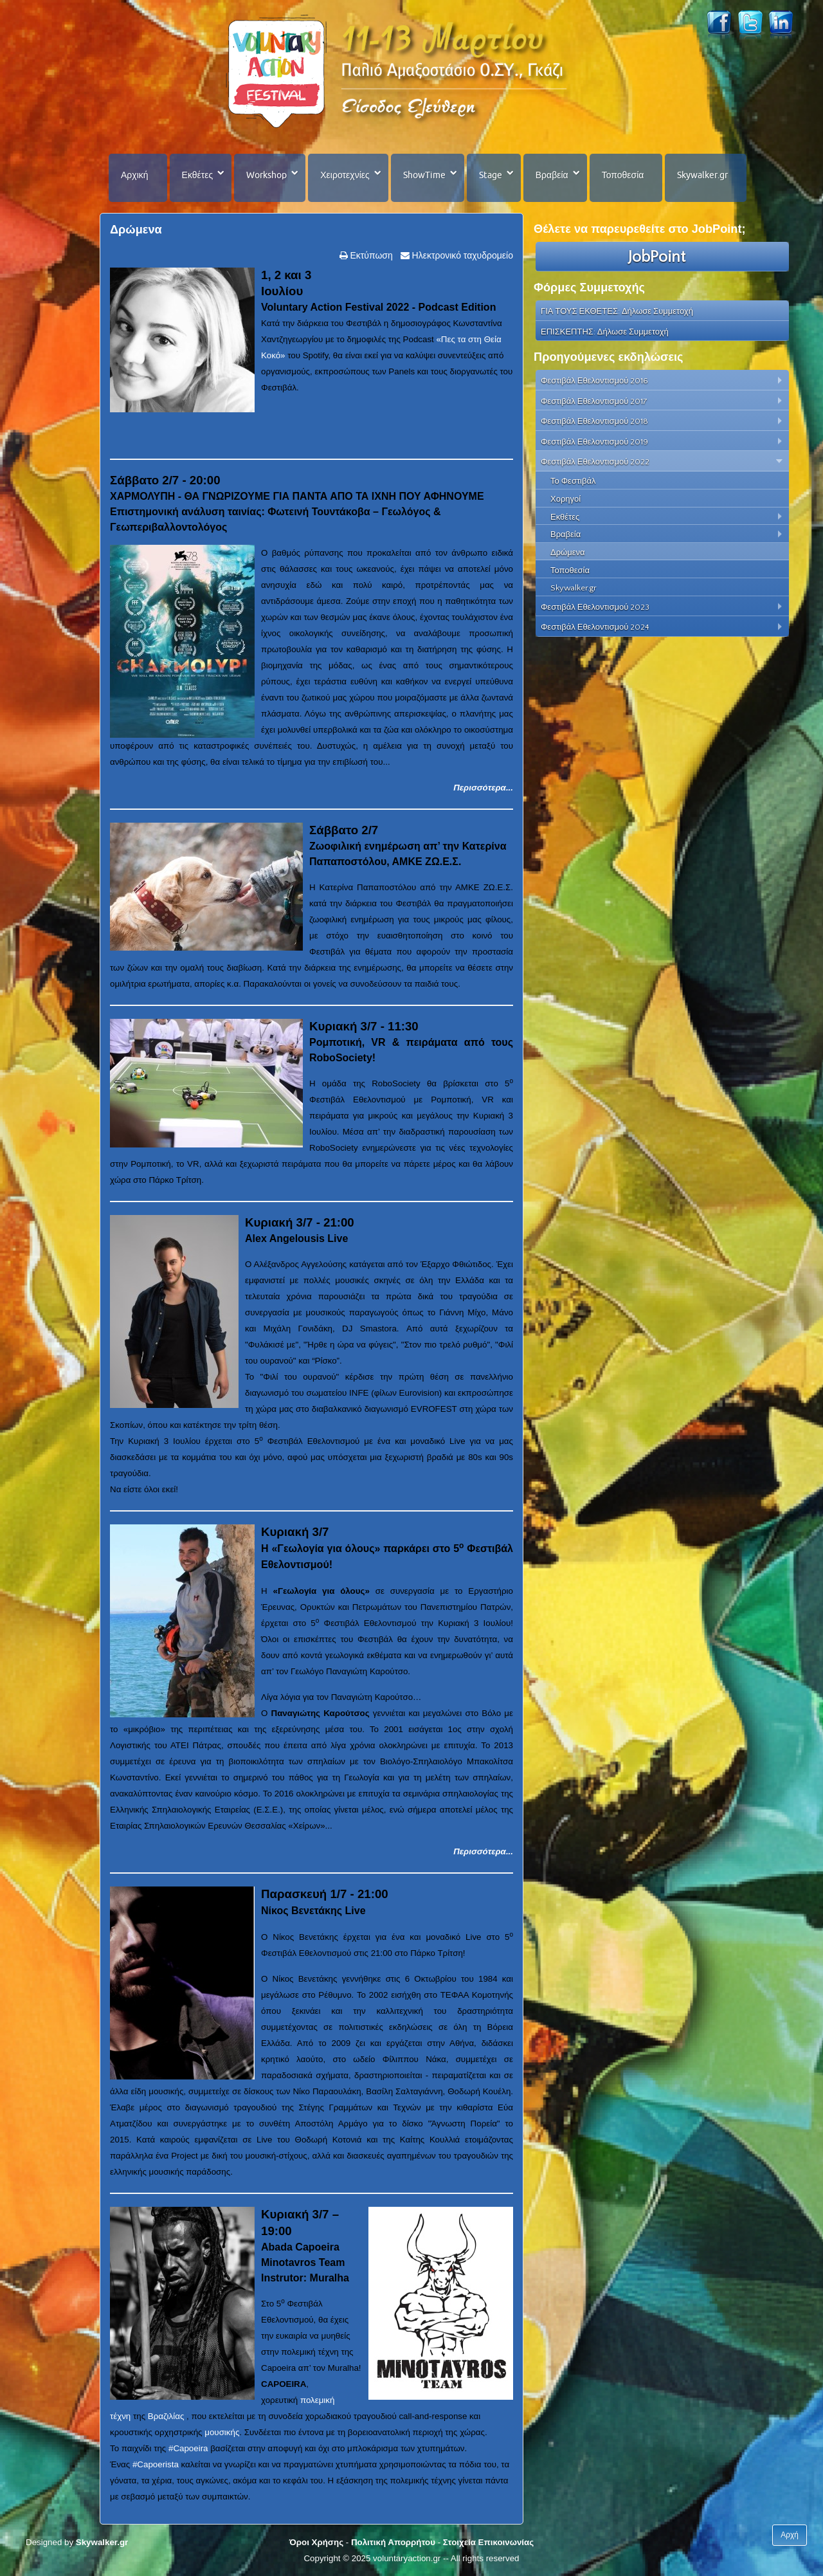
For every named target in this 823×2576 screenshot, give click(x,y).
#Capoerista (155, 2464)
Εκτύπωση (370, 255)
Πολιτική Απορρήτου (393, 2542)
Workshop (266, 175)
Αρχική (135, 175)
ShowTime (424, 175)
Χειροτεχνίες (344, 175)
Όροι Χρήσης (316, 2542)
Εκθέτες (197, 175)
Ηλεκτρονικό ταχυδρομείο (461, 255)
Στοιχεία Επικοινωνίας (488, 2542)
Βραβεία (552, 175)
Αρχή (790, 2534)
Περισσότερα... (483, 787)
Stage (490, 175)
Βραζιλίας (166, 2416)
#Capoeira (188, 2448)
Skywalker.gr (702, 175)
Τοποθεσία (623, 175)
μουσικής (221, 2432)
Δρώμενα (136, 229)
